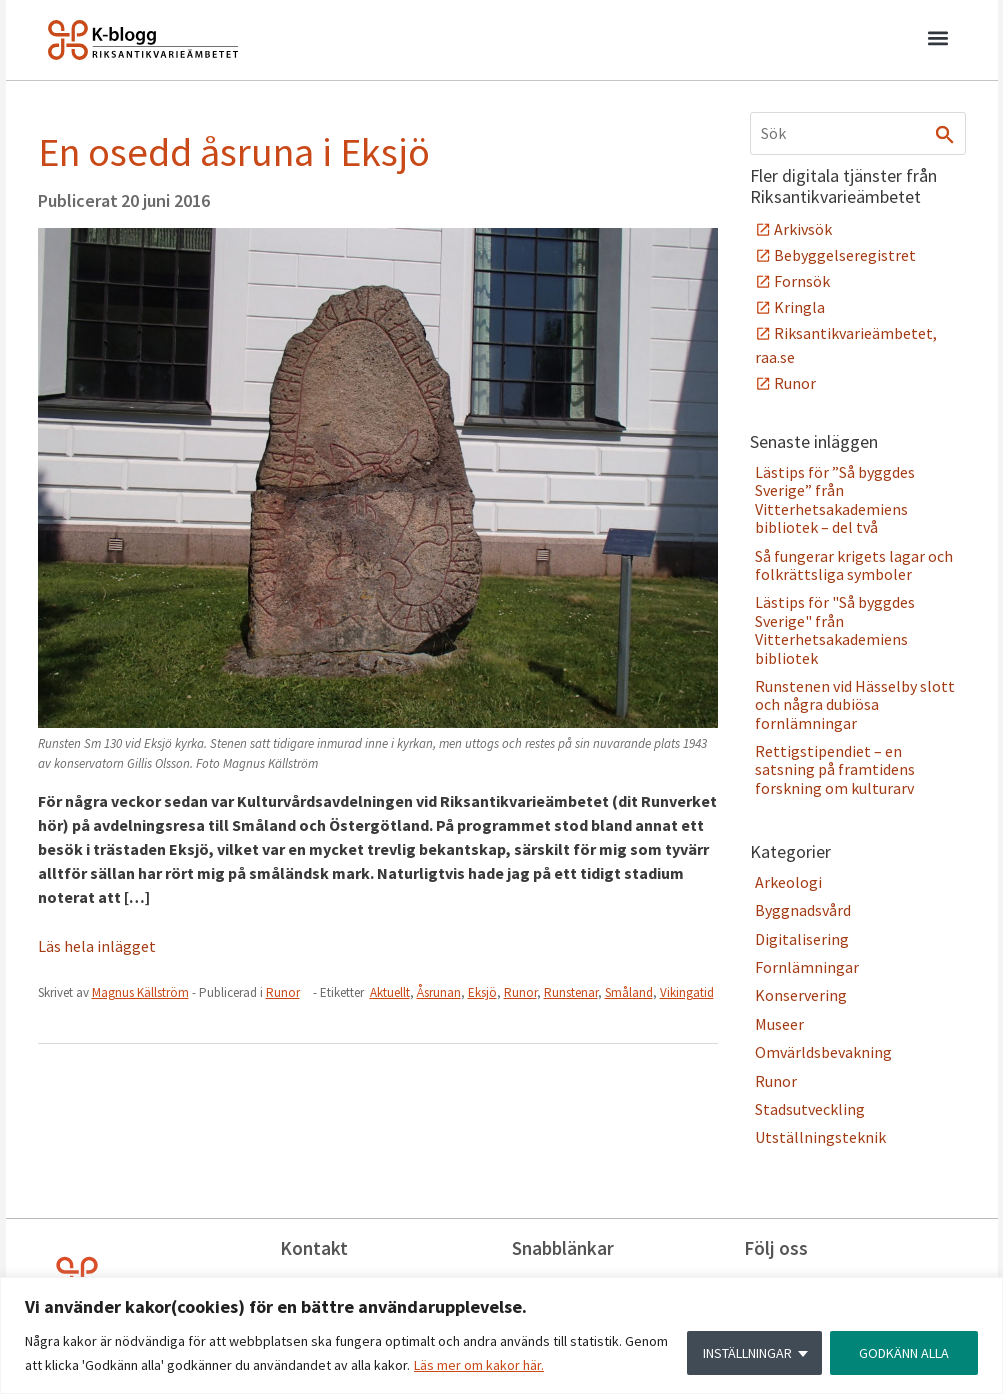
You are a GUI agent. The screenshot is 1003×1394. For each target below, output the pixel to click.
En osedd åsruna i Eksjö (234, 152)
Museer (779, 1024)
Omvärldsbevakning (823, 1052)
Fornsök (802, 281)
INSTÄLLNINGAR (747, 1353)
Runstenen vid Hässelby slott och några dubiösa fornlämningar (855, 704)
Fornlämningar (807, 967)
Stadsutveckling (810, 1109)
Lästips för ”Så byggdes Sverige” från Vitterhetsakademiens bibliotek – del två (835, 499)
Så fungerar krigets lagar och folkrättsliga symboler (854, 565)
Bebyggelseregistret (845, 255)
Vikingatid (687, 992)
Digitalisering (802, 939)
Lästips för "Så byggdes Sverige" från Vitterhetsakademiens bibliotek (835, 629)
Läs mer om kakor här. (479, 1365)
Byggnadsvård (803, 910)
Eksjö (482, 992)
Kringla (799, 307)
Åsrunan (439, 992)
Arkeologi (788, 882)
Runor (283, 992)
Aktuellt (390, 992)
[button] (938, 41)
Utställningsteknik (820, 1137)
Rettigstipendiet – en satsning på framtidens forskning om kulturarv (835, 769)
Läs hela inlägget (97, 946)
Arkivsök (803, 229)
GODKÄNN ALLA (904, 1353)
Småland (629, 992)
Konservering (801, 995)
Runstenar (571, 992)
